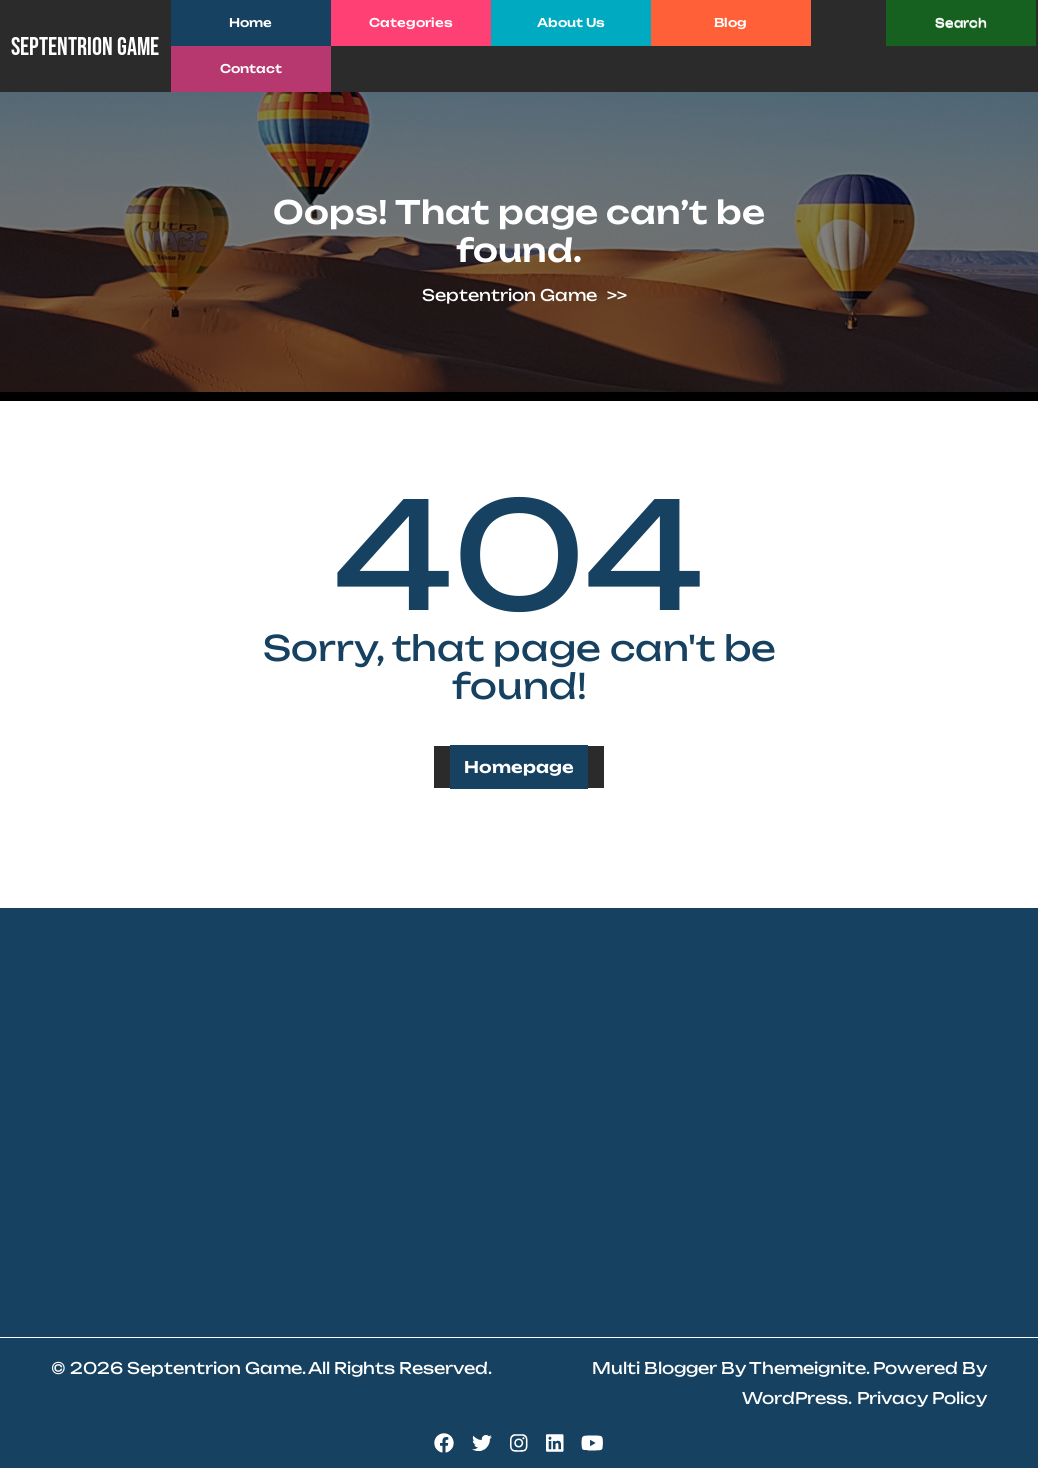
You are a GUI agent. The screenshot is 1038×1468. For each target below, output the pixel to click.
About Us (571, 22)
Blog (730, 22)
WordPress (795, 1398)
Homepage (519, 767)
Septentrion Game (85, 47)
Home (250, 22)
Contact (251, 68)
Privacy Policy (922, 1398)
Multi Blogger (654, 1368)
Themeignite (807, 1368)
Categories (411, 22)
